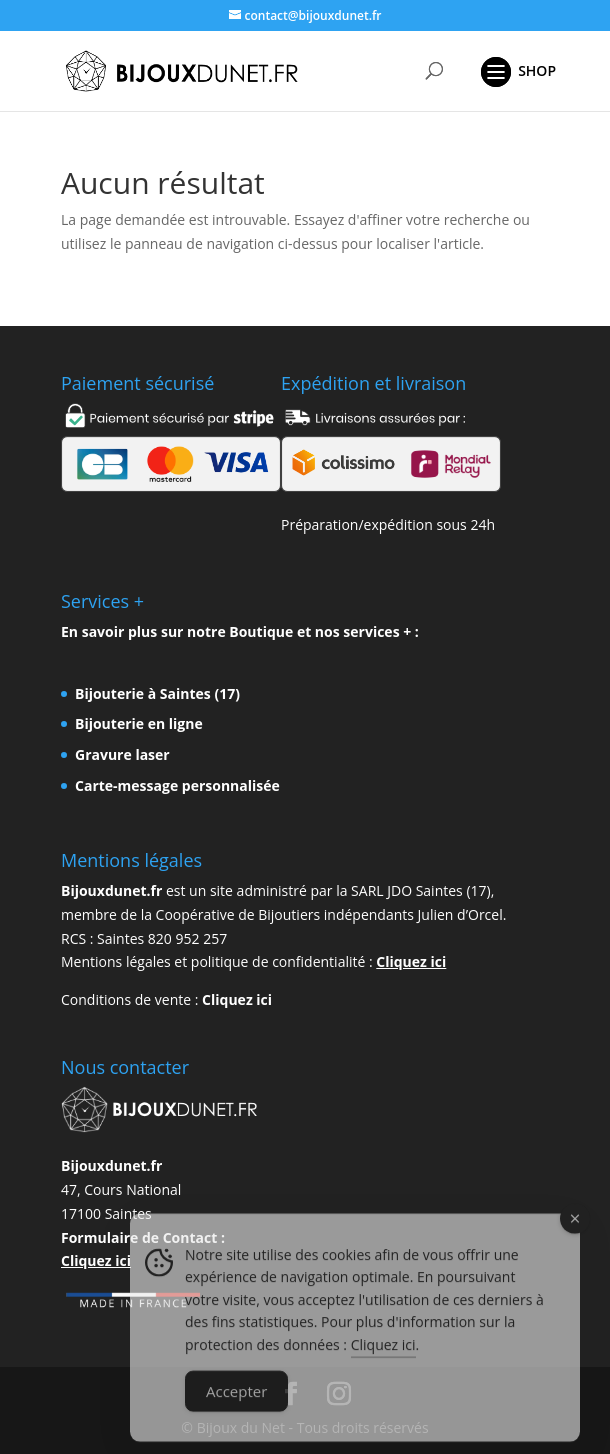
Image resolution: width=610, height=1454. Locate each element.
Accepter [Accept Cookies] (236, 1404)
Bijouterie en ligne (139, 723)
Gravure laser (122, 754)
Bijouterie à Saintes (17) (157, 693)
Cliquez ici (411, 961)
